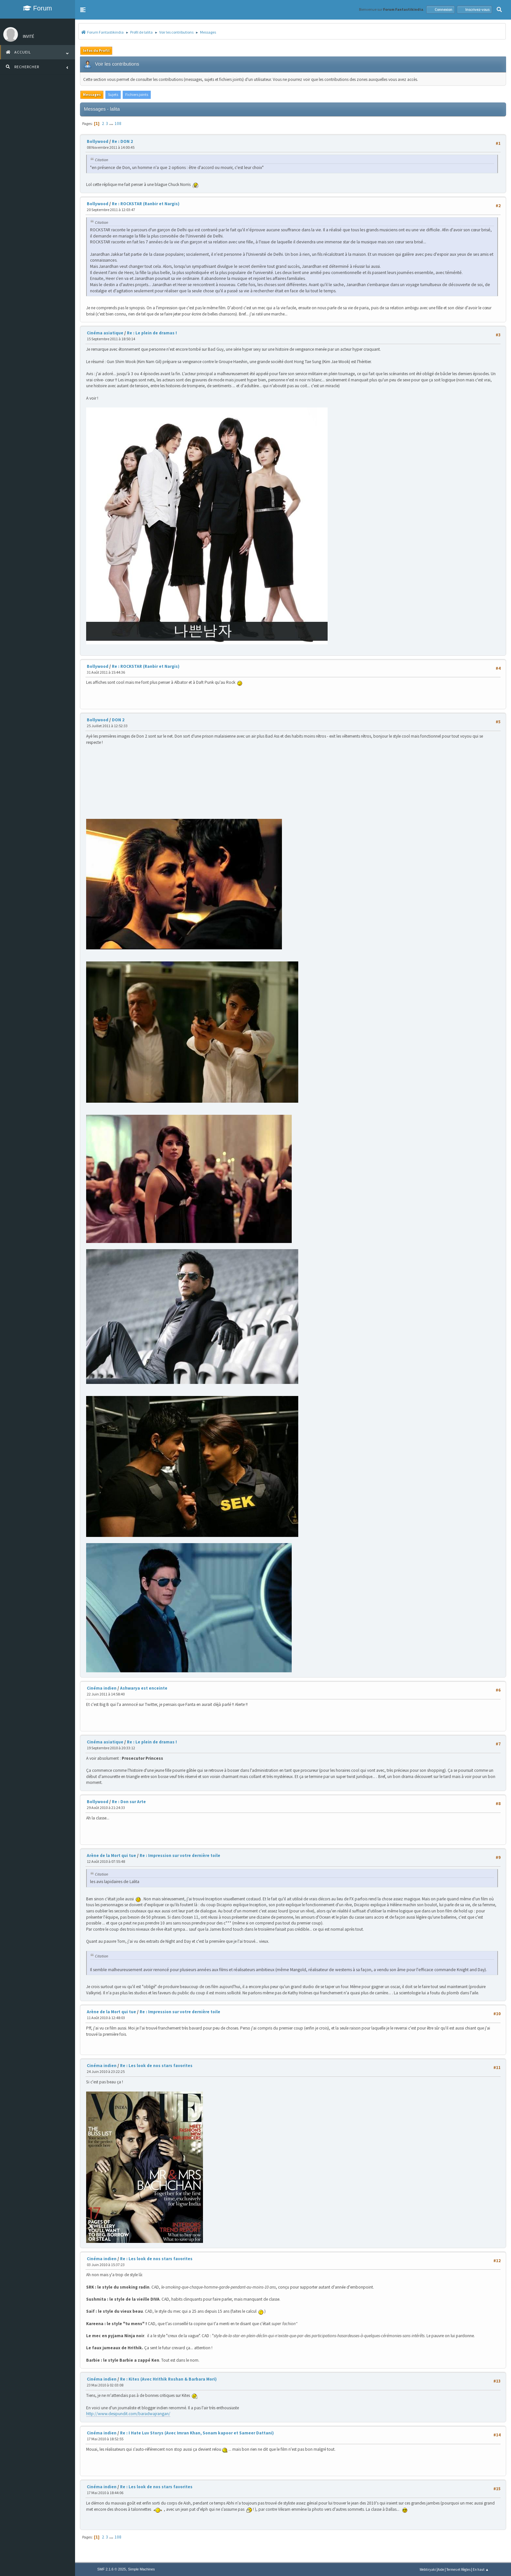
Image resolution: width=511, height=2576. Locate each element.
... (111, 123)
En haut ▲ (481, 2569)
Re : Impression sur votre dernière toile (180, 1855)
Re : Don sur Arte (129, 1801)
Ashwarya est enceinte (143, 1688)
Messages (92, 94)
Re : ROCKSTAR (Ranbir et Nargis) (145, 204)
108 (118, 123)
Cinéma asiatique (105, 333)
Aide (441, 2569)
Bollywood (97, 141)
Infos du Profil (96, 50)
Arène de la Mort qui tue (111, 1855)
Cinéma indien (101, 1688)
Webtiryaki (428, 2569)
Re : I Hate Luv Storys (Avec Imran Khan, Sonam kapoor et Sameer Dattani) (197, 2433)
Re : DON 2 (122, 141)
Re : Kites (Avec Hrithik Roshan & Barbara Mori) (168, 2379)
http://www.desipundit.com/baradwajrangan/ (128, 2413)
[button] (82, 9)
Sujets (113, 94)
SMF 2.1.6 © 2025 (111, 2569)
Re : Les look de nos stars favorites (156, 2065)
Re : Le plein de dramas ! (152, 333)
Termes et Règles (458, 2569)
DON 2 (118, 720)
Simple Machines (141, 2569)
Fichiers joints (136, 94)
